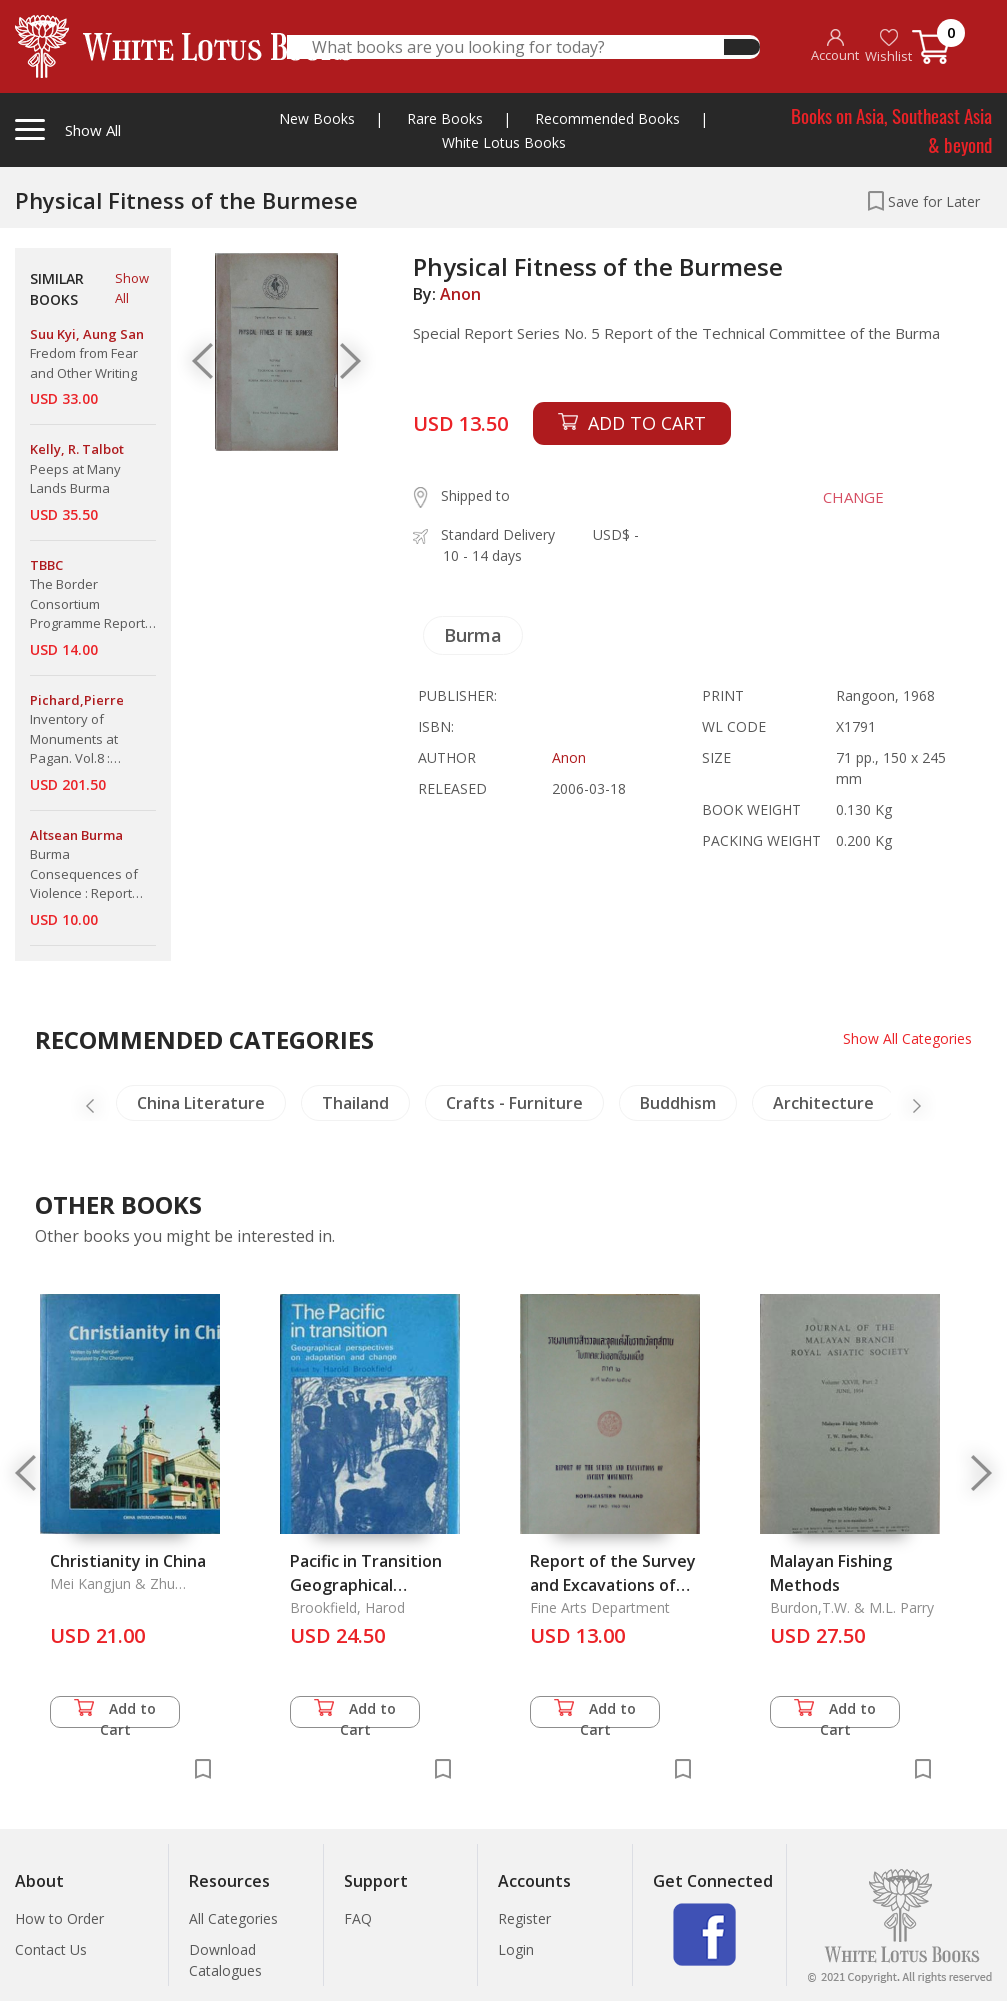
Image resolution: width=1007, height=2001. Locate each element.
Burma (473, 635)
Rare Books (445, 118)
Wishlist (888, 46)
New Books (317, 118)
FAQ (358, 1918)
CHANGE (853, 497)
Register (524, 1918)
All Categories (233, 1918)
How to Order (59, 1918)
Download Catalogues (225, 1960)
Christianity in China (128, 1561)
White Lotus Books (504, 142)
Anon (460, 294)
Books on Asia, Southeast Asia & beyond (891, 129)
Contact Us (51, 1949)
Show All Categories (907, 1038)
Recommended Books (607, 118)
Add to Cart (115, 1713)
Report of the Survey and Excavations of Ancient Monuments (613, 1585)
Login (516, 1949)
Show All (132, 288)
